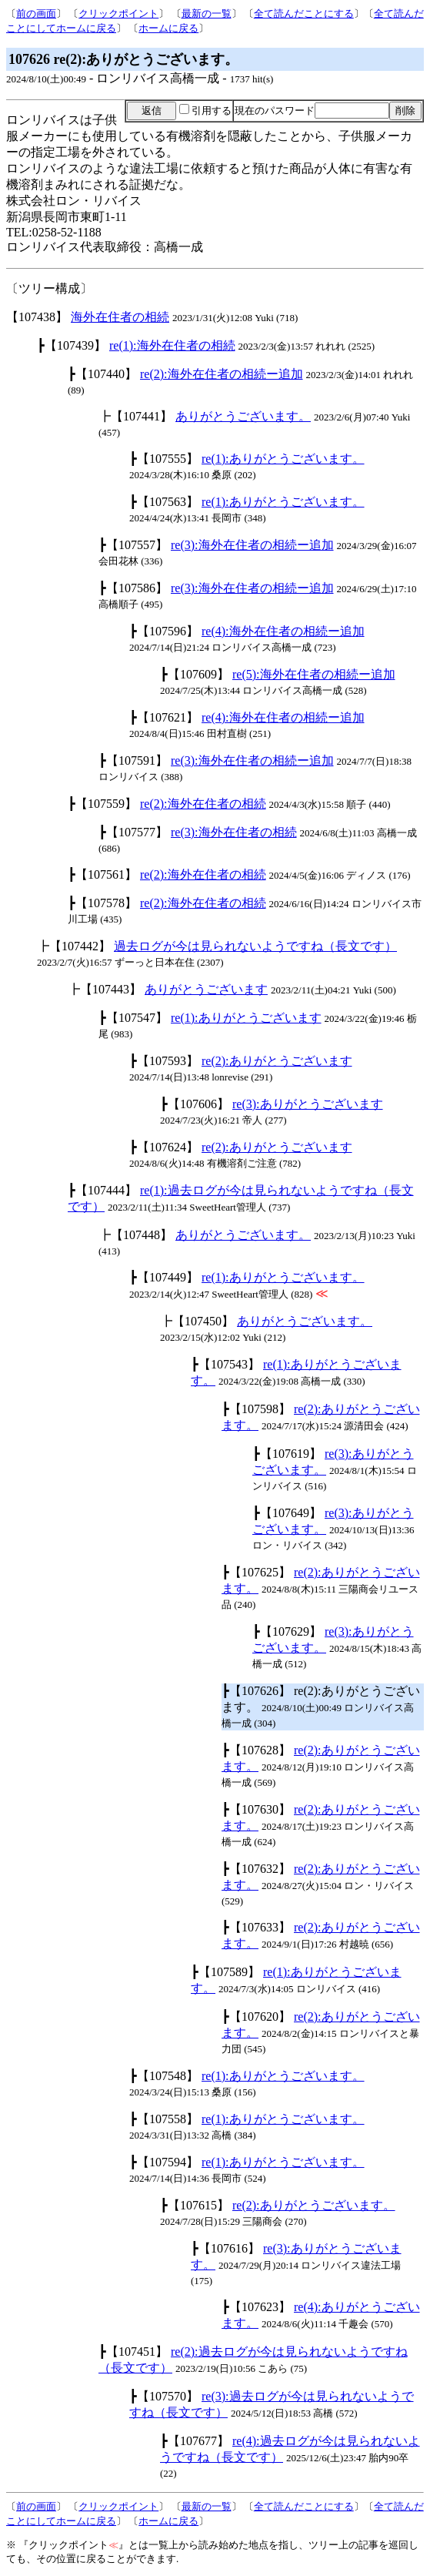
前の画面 (36, 13)
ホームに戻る (168, 28)
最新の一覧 (207, 13)
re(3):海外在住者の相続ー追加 (252, 544)
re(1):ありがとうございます (246, 1017)
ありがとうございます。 (243, 416)
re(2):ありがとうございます (277, 1060)
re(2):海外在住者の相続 (203, 803)
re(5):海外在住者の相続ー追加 (313, 674)
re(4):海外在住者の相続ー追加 (283, 631)
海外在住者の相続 (120, 316)
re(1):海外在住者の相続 (172, 345)
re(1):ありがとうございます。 (283, 458)
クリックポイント (118, 13)
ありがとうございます (206, 989)
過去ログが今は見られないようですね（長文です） (255, 946)
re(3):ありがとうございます (307, 1103)
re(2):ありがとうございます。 (313, 2205)
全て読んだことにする (304, 13)
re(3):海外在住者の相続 (234, 832)
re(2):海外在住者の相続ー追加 (221, 373)
